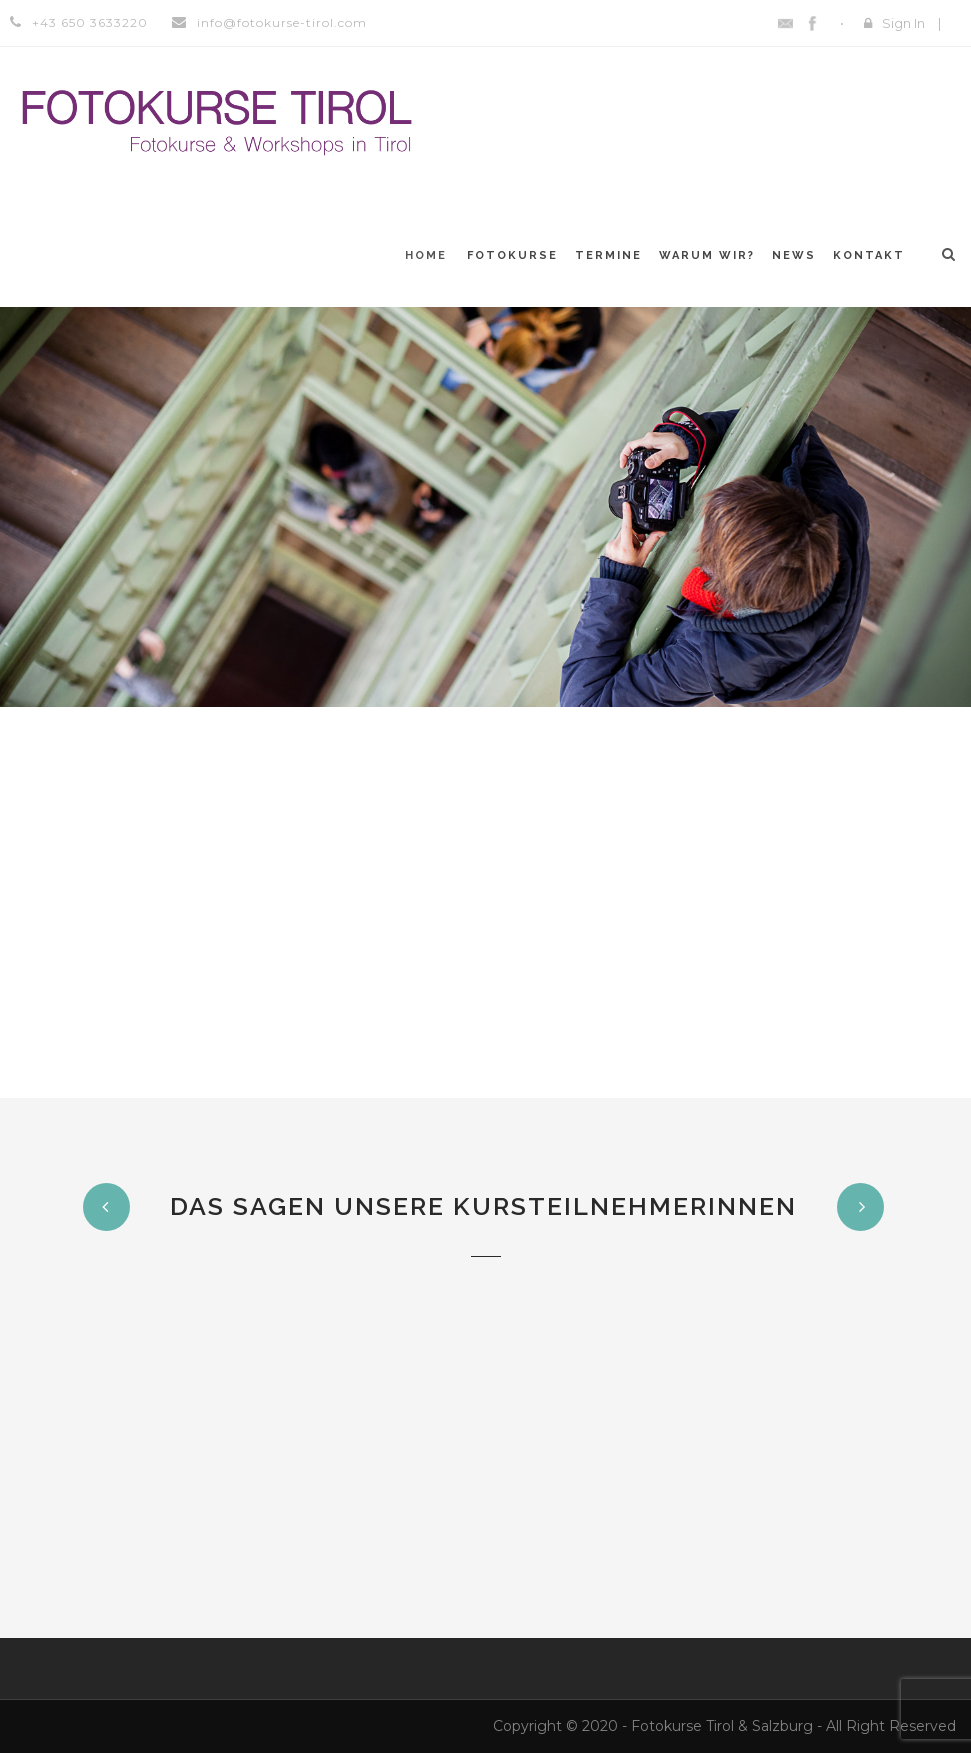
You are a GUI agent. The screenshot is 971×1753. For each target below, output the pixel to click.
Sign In (903, 23)
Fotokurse (512, 255)
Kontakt (869, 255)
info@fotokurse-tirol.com (282, 22)
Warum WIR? (707, 255)
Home (426, 255)
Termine (608, 255)
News (794, 255)
